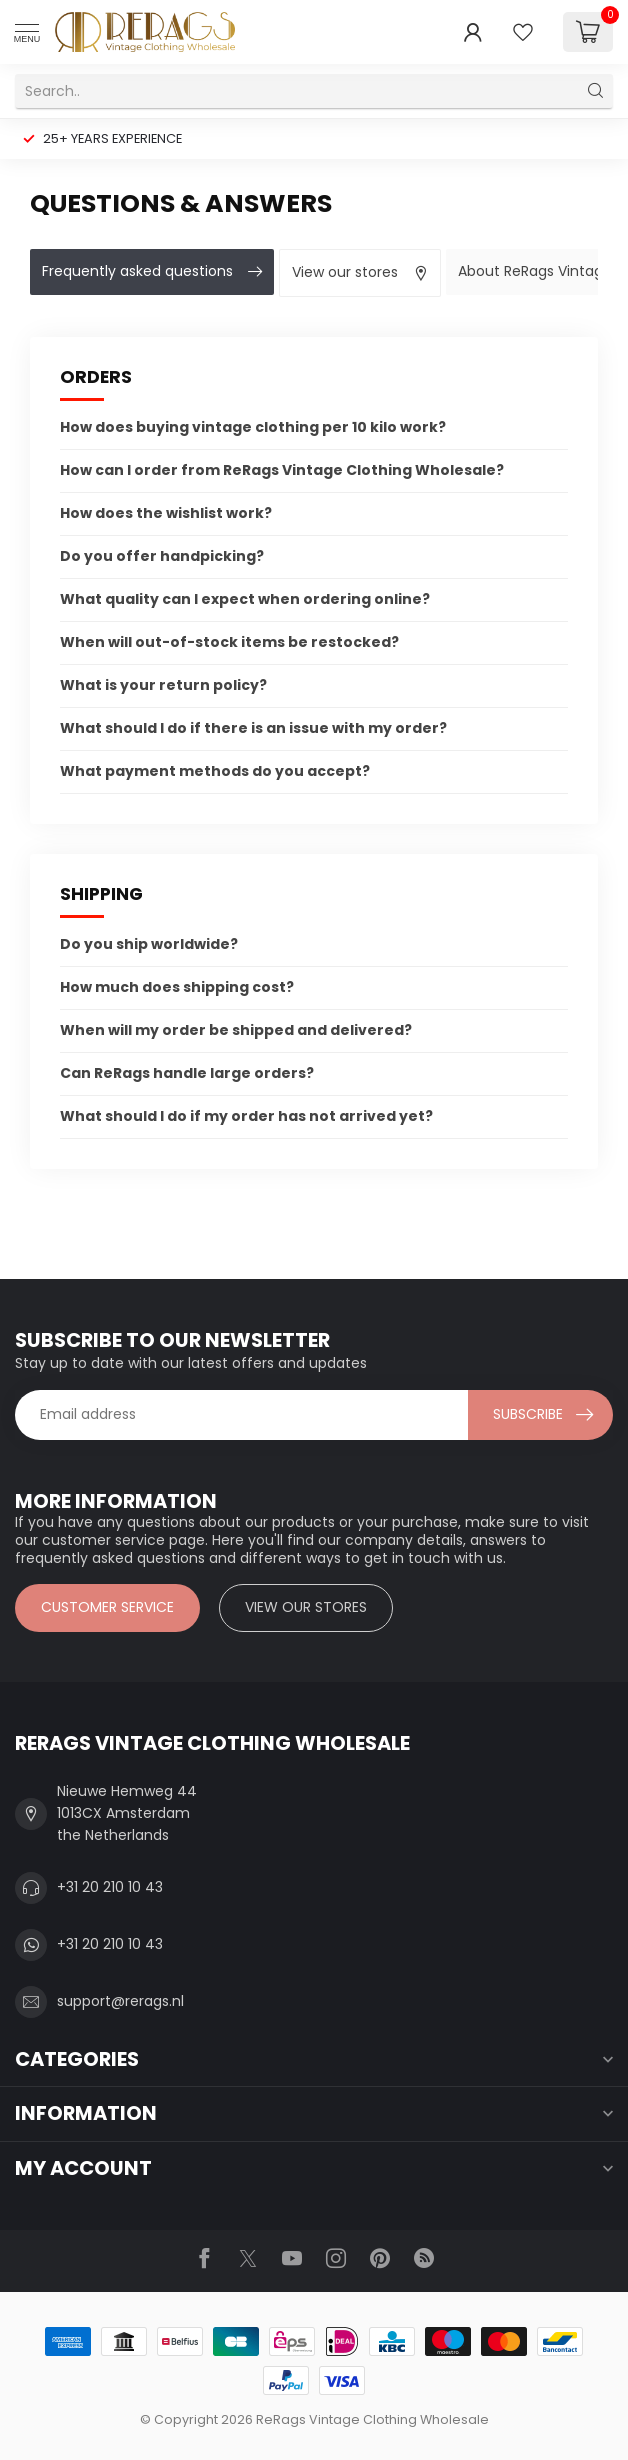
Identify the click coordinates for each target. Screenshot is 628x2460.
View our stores (306, 1607)
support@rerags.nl (120, 2001)
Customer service (107, 1607)
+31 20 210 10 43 (110, 1887)
